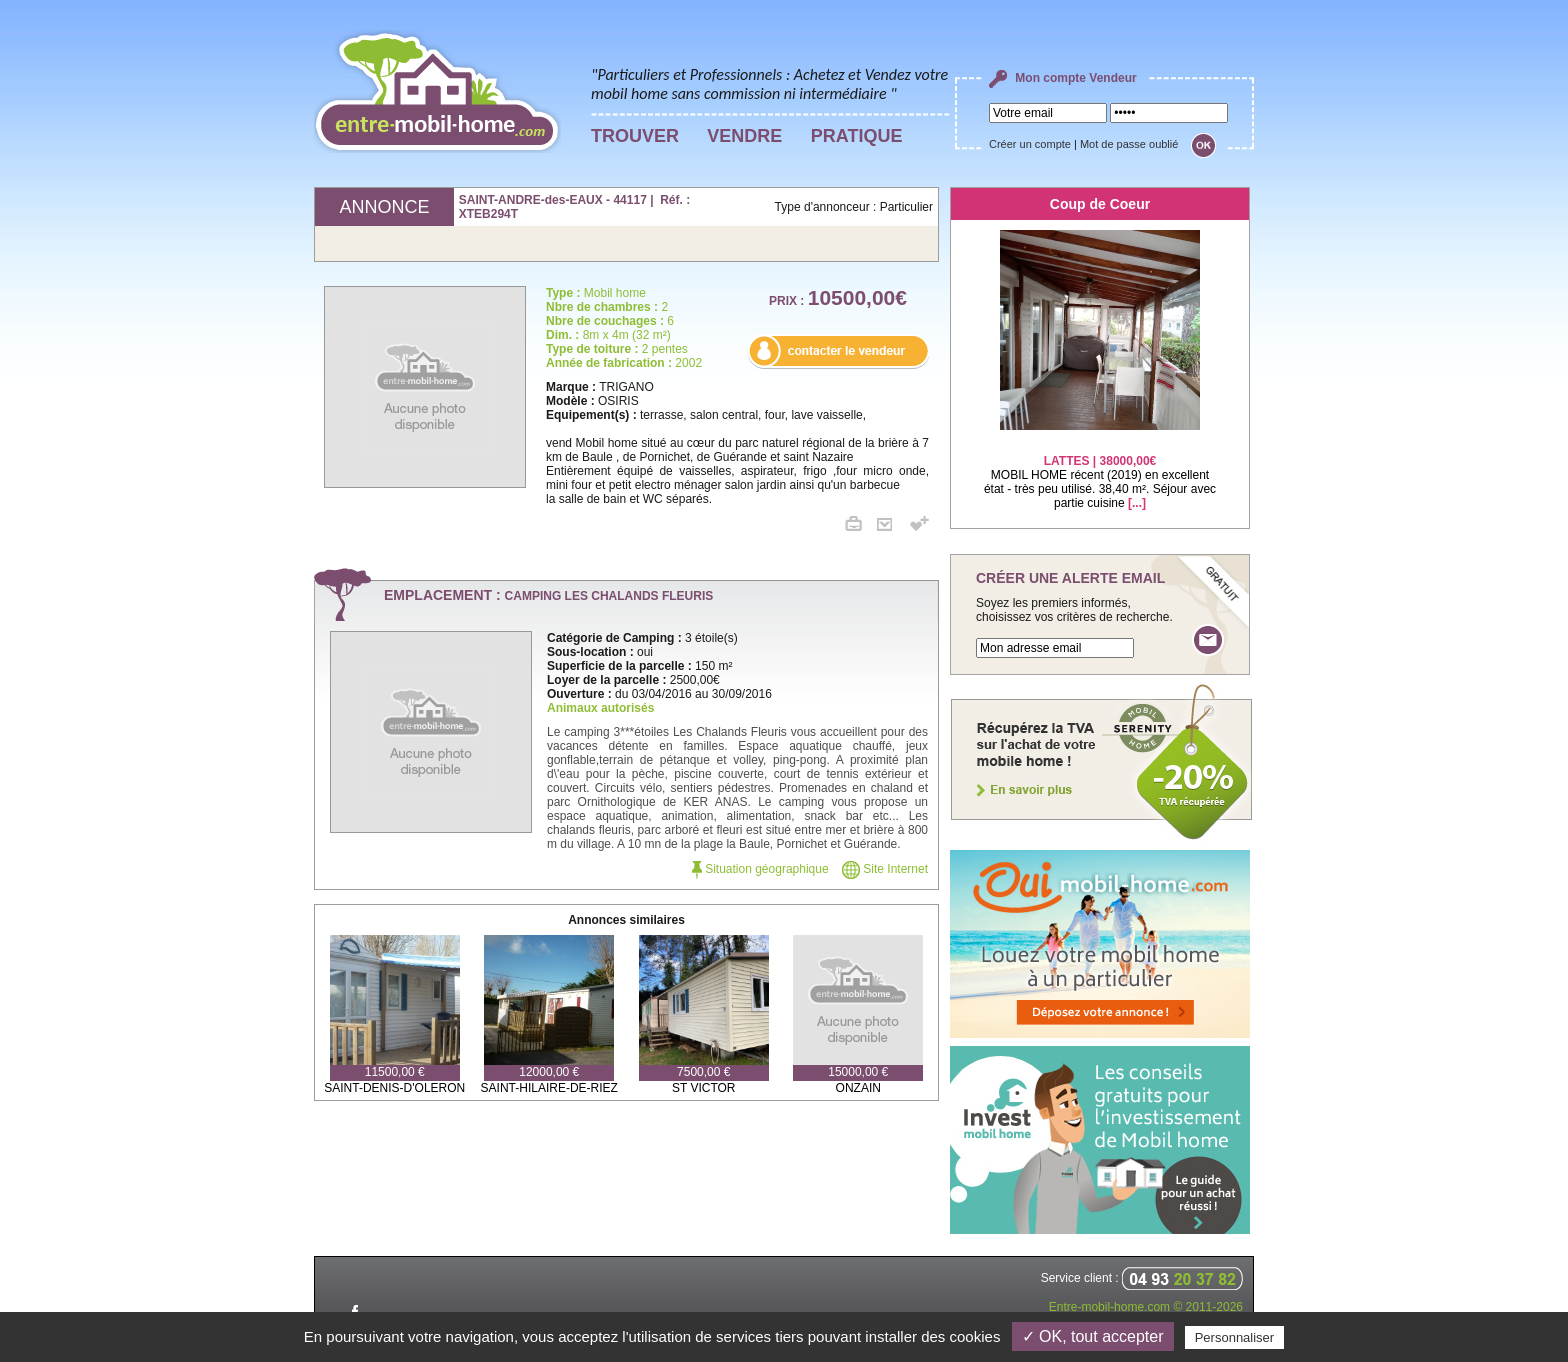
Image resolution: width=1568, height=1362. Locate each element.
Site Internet (885, 869)
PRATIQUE (857, 136)
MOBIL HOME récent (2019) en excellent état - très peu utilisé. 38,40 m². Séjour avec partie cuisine (1100, 469)
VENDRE (744, 136)
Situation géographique (760, 869)
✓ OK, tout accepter (1093, 1336)
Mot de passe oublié (1129, 144)
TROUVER (635, 136)
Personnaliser (1235, 1337)
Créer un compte (1030, 144)
